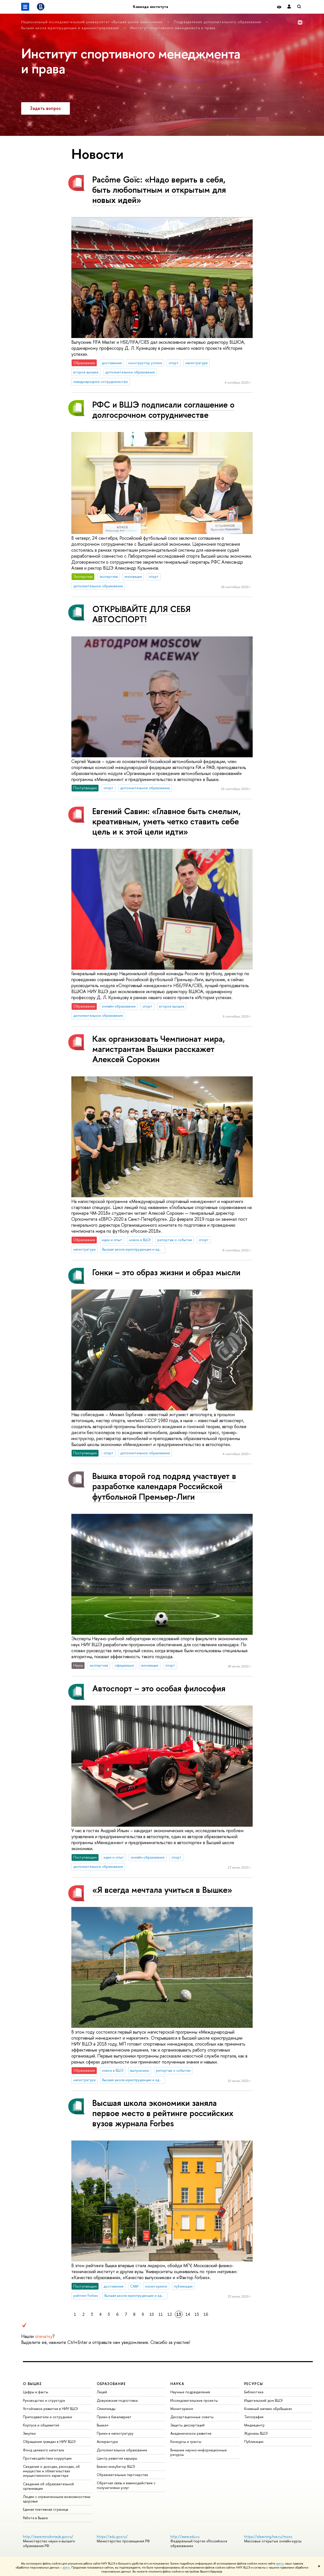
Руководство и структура (44, 2400)
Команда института (150, 6)
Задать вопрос (45, 108)
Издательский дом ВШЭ (263, 2400)
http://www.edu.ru (185, 2536)
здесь (279, 2564)
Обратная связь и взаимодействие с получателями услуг (126, 2485)
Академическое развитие (191, 2433)
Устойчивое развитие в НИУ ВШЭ (50, 2408)
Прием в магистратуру (115, 2433)
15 (197, 2314)
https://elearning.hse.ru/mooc (268, 2536)
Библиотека (253, 2392)
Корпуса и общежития (41, 2425)
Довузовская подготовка (117, 2400)
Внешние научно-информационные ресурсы (198, 2452)
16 (206, 2314)
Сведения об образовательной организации (48, 2486)
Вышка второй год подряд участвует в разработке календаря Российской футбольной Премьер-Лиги (164, 1486)
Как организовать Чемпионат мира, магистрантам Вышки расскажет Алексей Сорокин (158, 1049)
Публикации (253, 2441)
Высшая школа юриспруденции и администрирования (70, 27)
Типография (253, 2416)
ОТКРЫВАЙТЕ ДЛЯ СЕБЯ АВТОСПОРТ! (141, 614)
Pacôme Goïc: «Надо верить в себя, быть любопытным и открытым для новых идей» (159, 189)
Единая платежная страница (45, 2509)
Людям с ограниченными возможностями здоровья (56, 2498)
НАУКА (177, 2383)
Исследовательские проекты (194, 2400)
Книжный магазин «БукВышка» (268, 2408)
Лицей (102, 2392)
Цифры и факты (35, 2392)
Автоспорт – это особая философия (158, 1688)
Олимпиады (106, 2408)
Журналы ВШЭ (256, 2433)
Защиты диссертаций (187, 2425)
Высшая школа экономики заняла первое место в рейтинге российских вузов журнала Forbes (162, 2113)
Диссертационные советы (192, 2416)
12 (169, 2314)
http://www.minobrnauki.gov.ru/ (48, 2536)
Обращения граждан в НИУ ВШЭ (49, 2441)
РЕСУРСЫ (253, 2383)
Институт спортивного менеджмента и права (172, 27)
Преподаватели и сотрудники (47, 2416)
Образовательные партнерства (122, 2474)
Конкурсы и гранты (185, 2441)
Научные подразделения (190, 2392)
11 (160, 2314)
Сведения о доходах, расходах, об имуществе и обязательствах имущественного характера (51, 2471)
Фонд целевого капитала (43, 2450)
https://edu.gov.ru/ (112, 2536)
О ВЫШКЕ (32, 2383)
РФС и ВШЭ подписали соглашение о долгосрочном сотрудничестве (163, 410)
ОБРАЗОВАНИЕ (111, 2383)
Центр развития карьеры (117, 2458)
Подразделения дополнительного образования (218, 21)
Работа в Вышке (35, 2517)
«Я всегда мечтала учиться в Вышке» (162, 1889)
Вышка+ (103, 2425)
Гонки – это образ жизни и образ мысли (166, 1272)
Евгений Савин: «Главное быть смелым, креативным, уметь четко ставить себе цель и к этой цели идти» (166, 821)
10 (151, 2314)
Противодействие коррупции (47, 2458)
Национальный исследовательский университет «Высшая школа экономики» (92, 21)
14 (188, 2314)
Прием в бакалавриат (114, 2416)
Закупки (29, 2433)
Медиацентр (254, 2425)
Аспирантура (107, 2441)
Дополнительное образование (122, 2450)
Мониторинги (181, 2408)
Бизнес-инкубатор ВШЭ (116, 2466)
